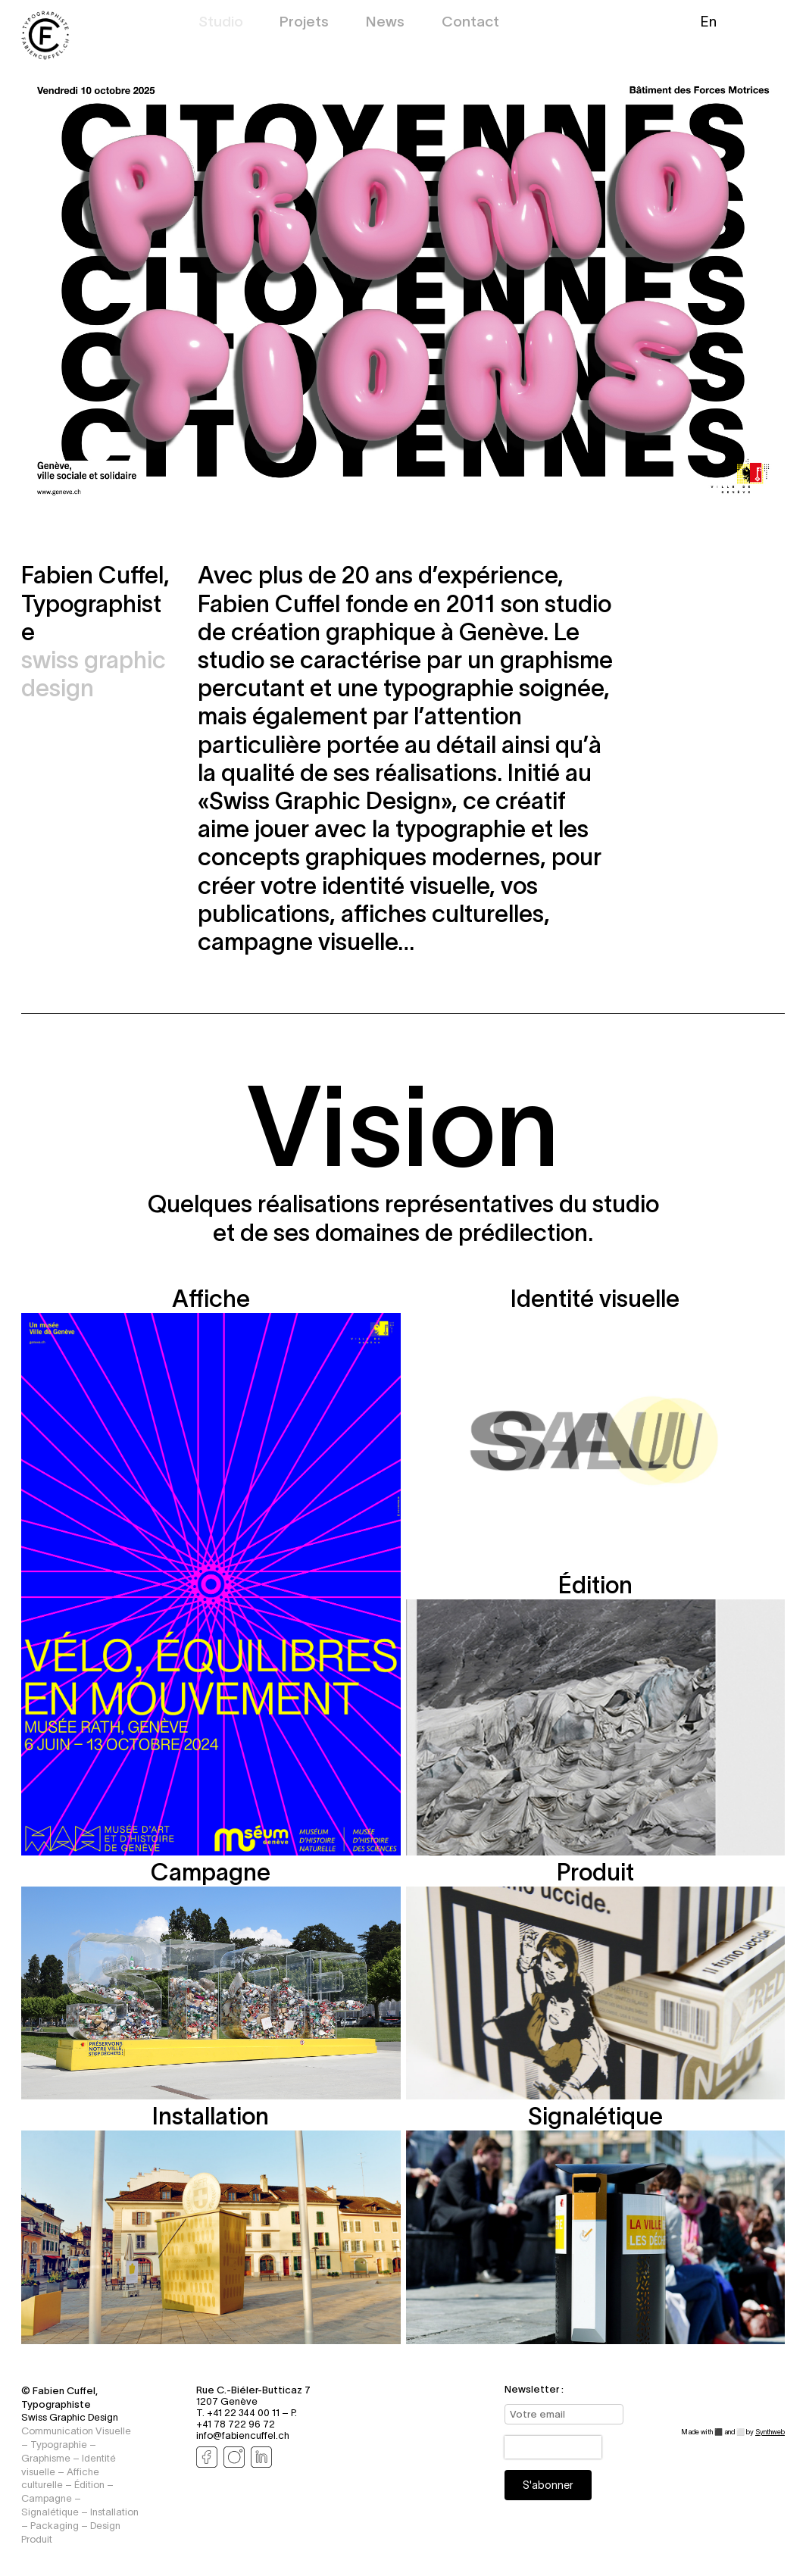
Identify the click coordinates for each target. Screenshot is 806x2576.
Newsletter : (534, 2389)
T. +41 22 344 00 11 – (243, 2412)
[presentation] (553, 2447)
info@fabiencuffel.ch (242, 2435)
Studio (220, 23)
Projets (304, 23)
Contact (470, 23)
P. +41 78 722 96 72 (246, 2418)
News (385, 23)
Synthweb (770, 2432)
